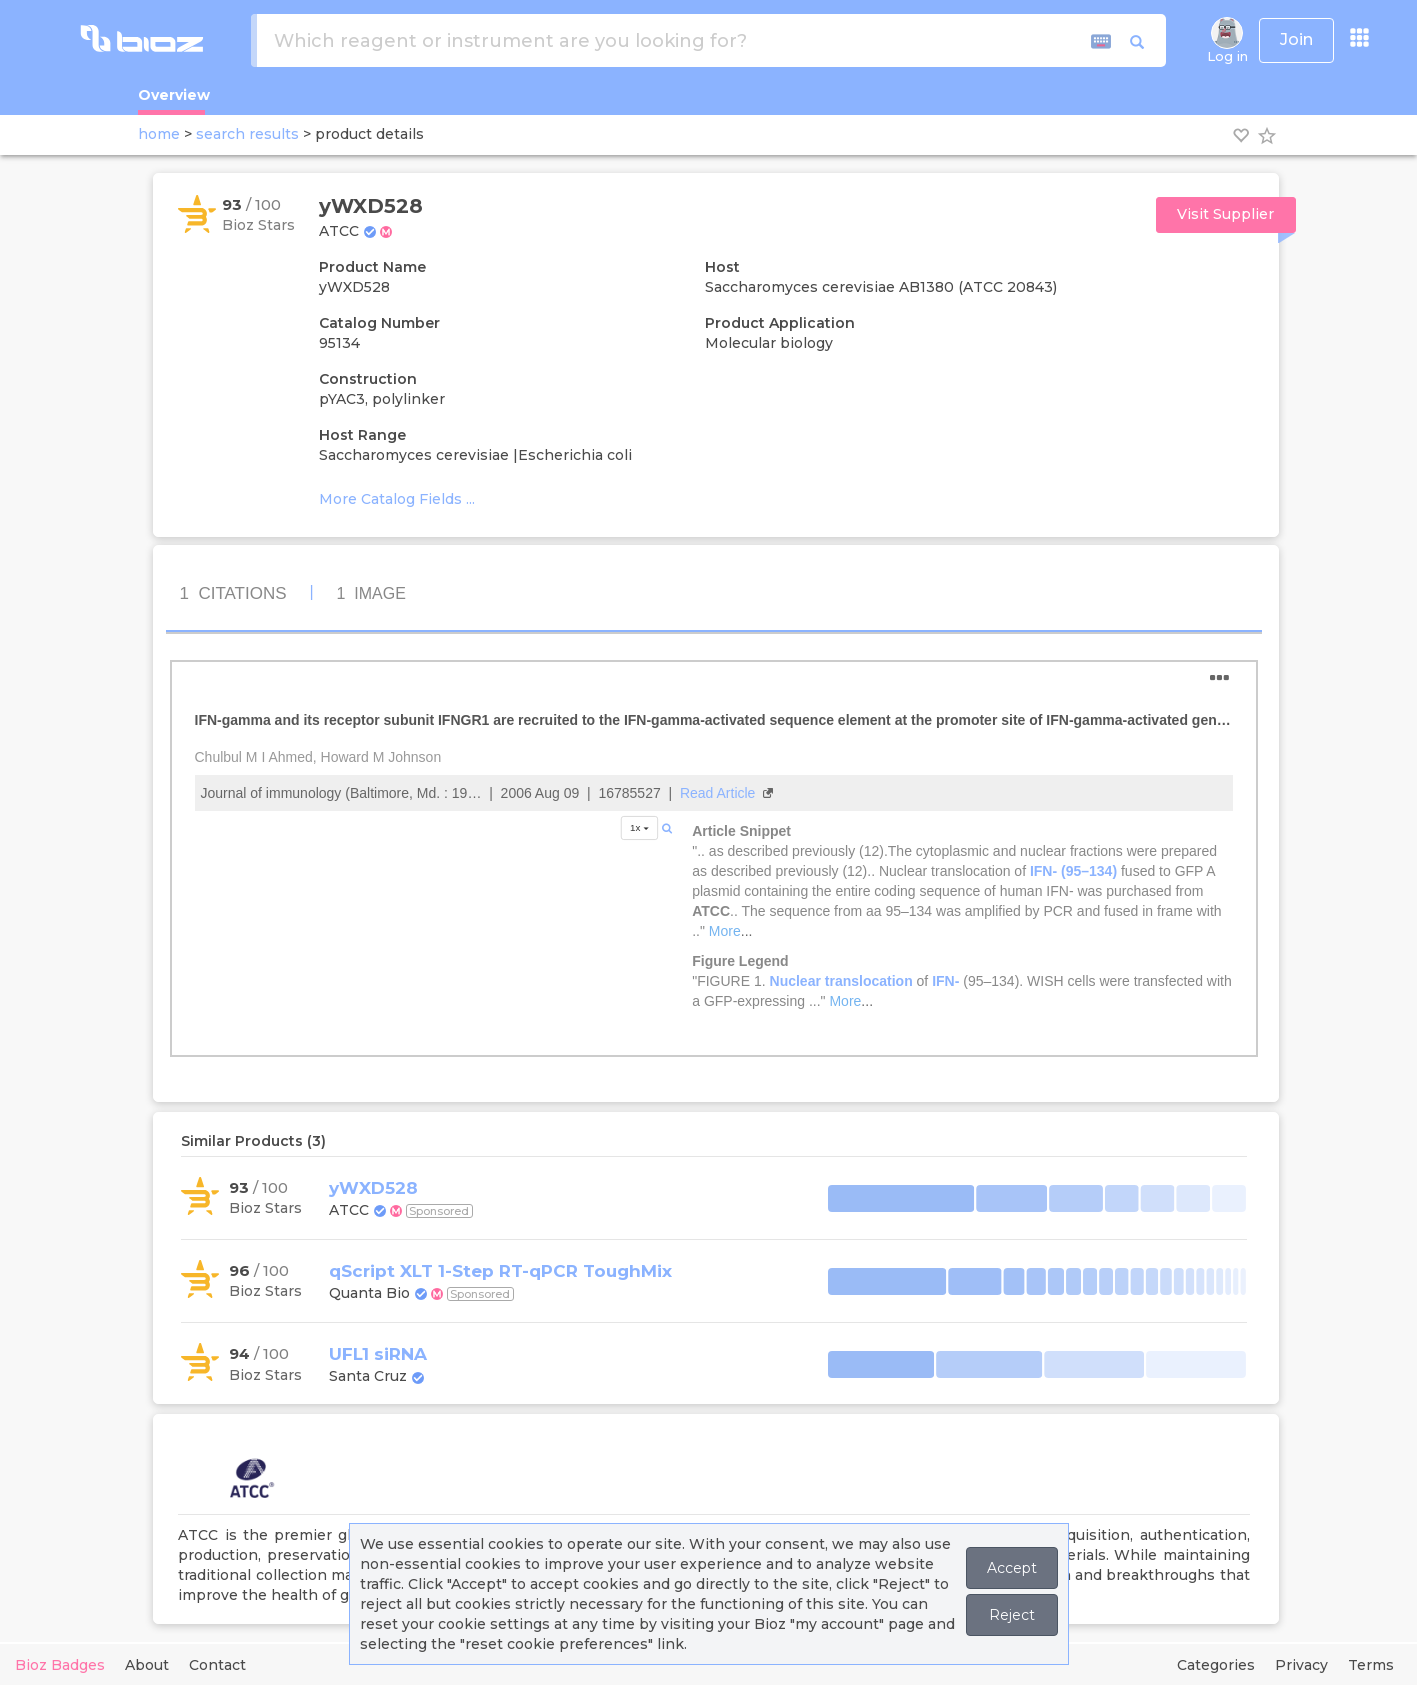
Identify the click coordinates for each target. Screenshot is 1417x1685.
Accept (1012, 1568)
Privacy (1301, 1665)
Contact (217, 1665)
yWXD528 (373, 1188)
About (147, 1665)
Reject (1012, 1615)
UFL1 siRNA (378, 1354)
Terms (1371, 1665)
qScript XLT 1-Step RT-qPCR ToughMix (500, 1271)
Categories (1216, 1665)
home (159, 134)
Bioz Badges (60, 1665)
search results (247, 134)
